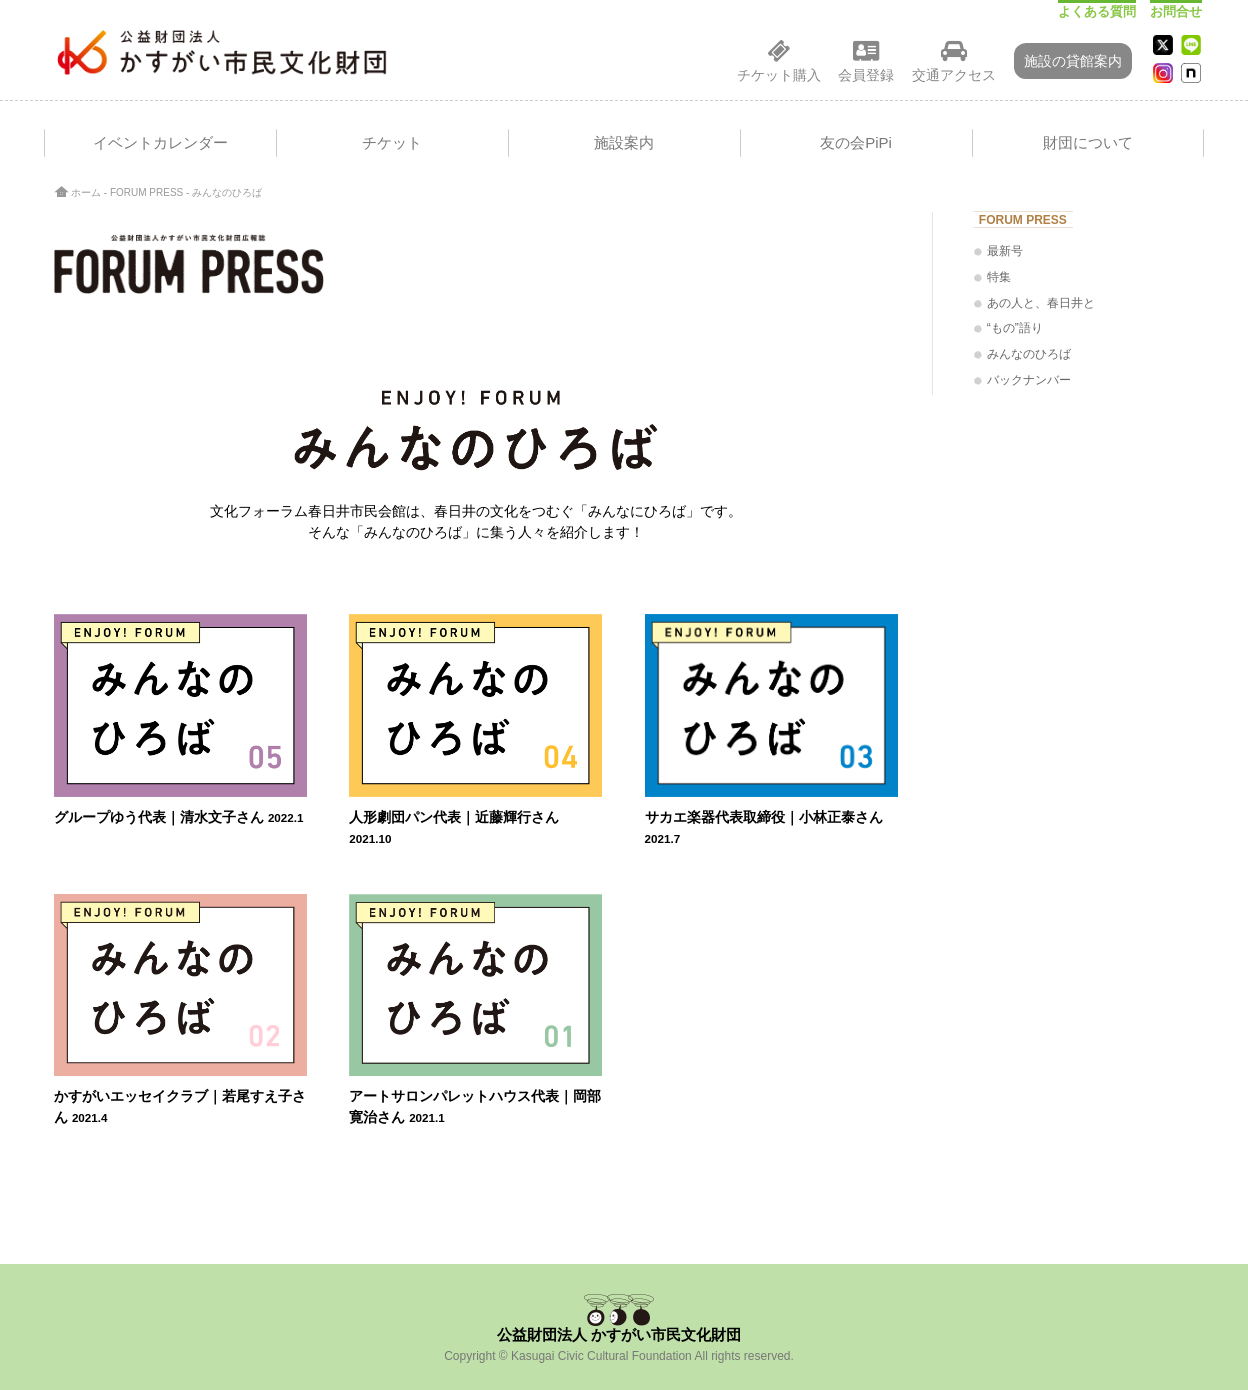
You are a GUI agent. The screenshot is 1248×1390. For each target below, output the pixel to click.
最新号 (1005, 251)
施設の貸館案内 (1073, 61)
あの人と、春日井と (1041, 303)
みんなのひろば (1029, 354)
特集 (999, 277)
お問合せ (1176, 11)
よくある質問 (1097, 11)
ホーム (86, 192)
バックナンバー (1029, 380)
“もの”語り (1015, 328)
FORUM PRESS (146, 192)
